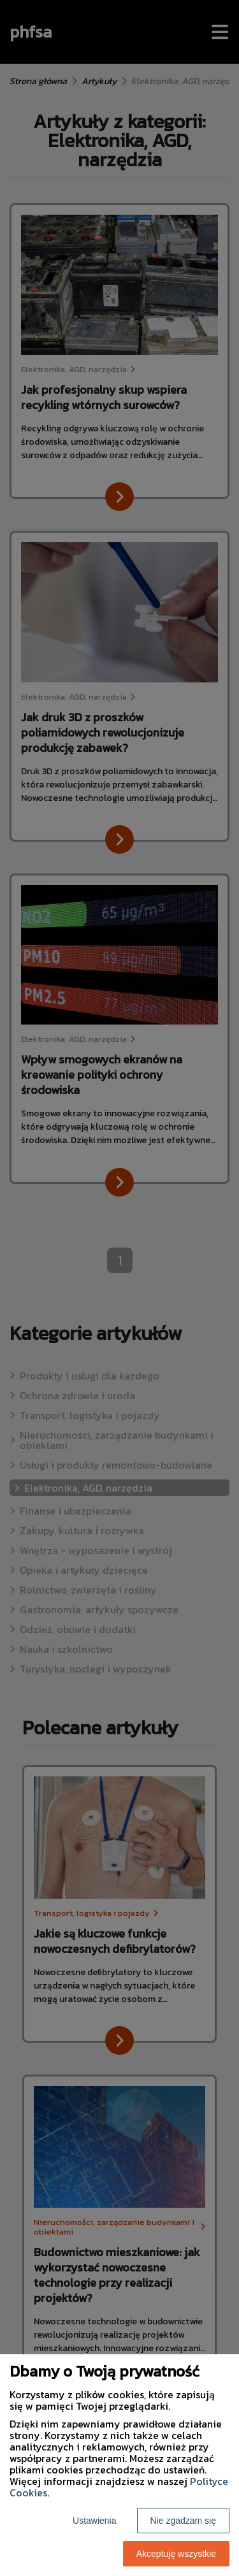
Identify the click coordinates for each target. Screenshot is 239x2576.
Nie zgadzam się (183, 2520)
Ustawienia (94, 2520)
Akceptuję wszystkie (176, 2554)
